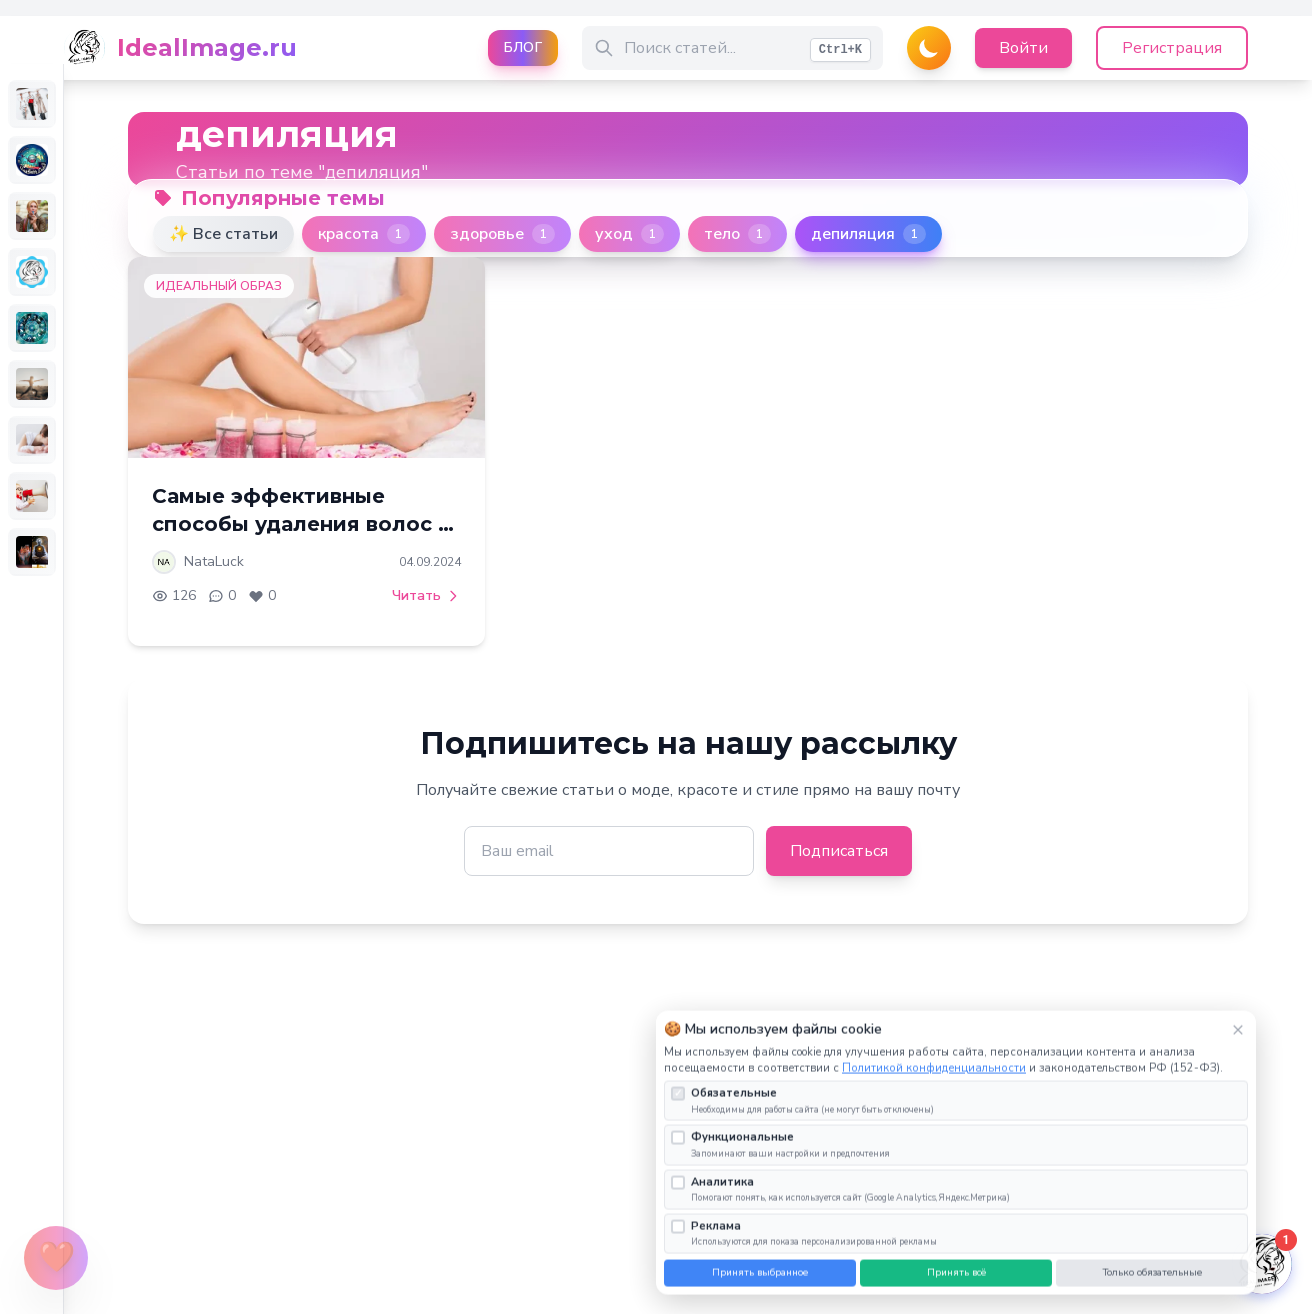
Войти (1023, 48)
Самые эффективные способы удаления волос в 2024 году (301, 524)
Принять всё (956, 1289)
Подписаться (839, 851)
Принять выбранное (760, 1289)
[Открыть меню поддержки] (56, 1258)
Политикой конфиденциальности (934, 1084)
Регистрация (1172, 48)
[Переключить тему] (929, 48)
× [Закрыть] (1238, 1046)
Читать (426, 595)
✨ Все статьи (223, 234)
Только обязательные (1152, 1289)
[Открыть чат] (1262, 1264)
